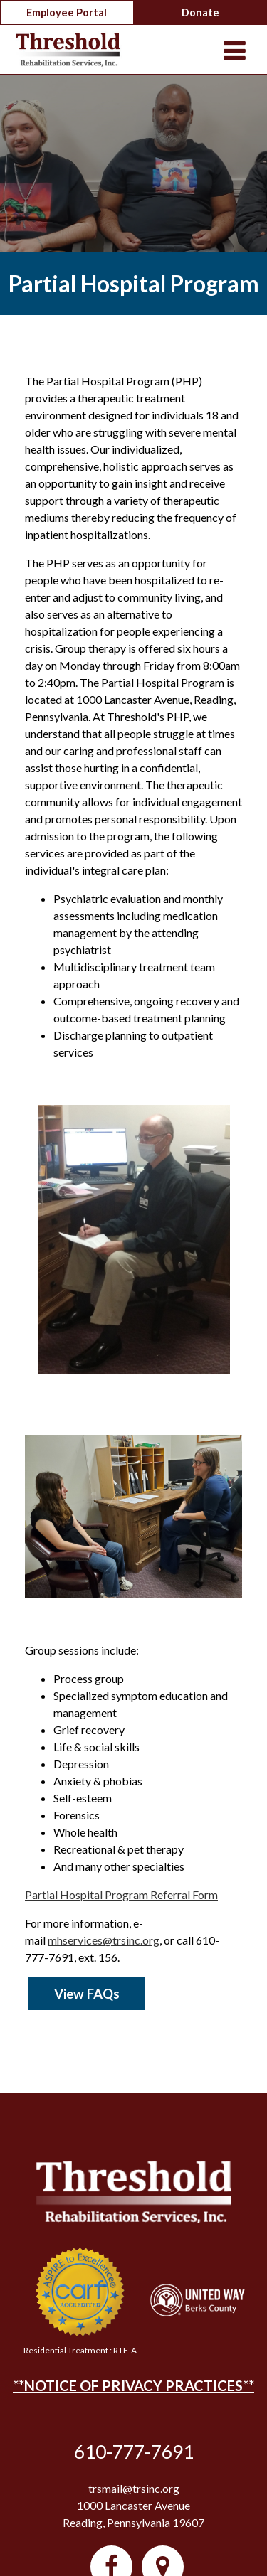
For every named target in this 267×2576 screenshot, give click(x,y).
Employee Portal (66, 12)
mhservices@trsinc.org (103, 1940)
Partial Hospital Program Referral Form (121, 1894)
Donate (200, 12)
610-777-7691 (134, 2451)
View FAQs (87, 1994)
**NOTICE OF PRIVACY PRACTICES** (133, 2385)
